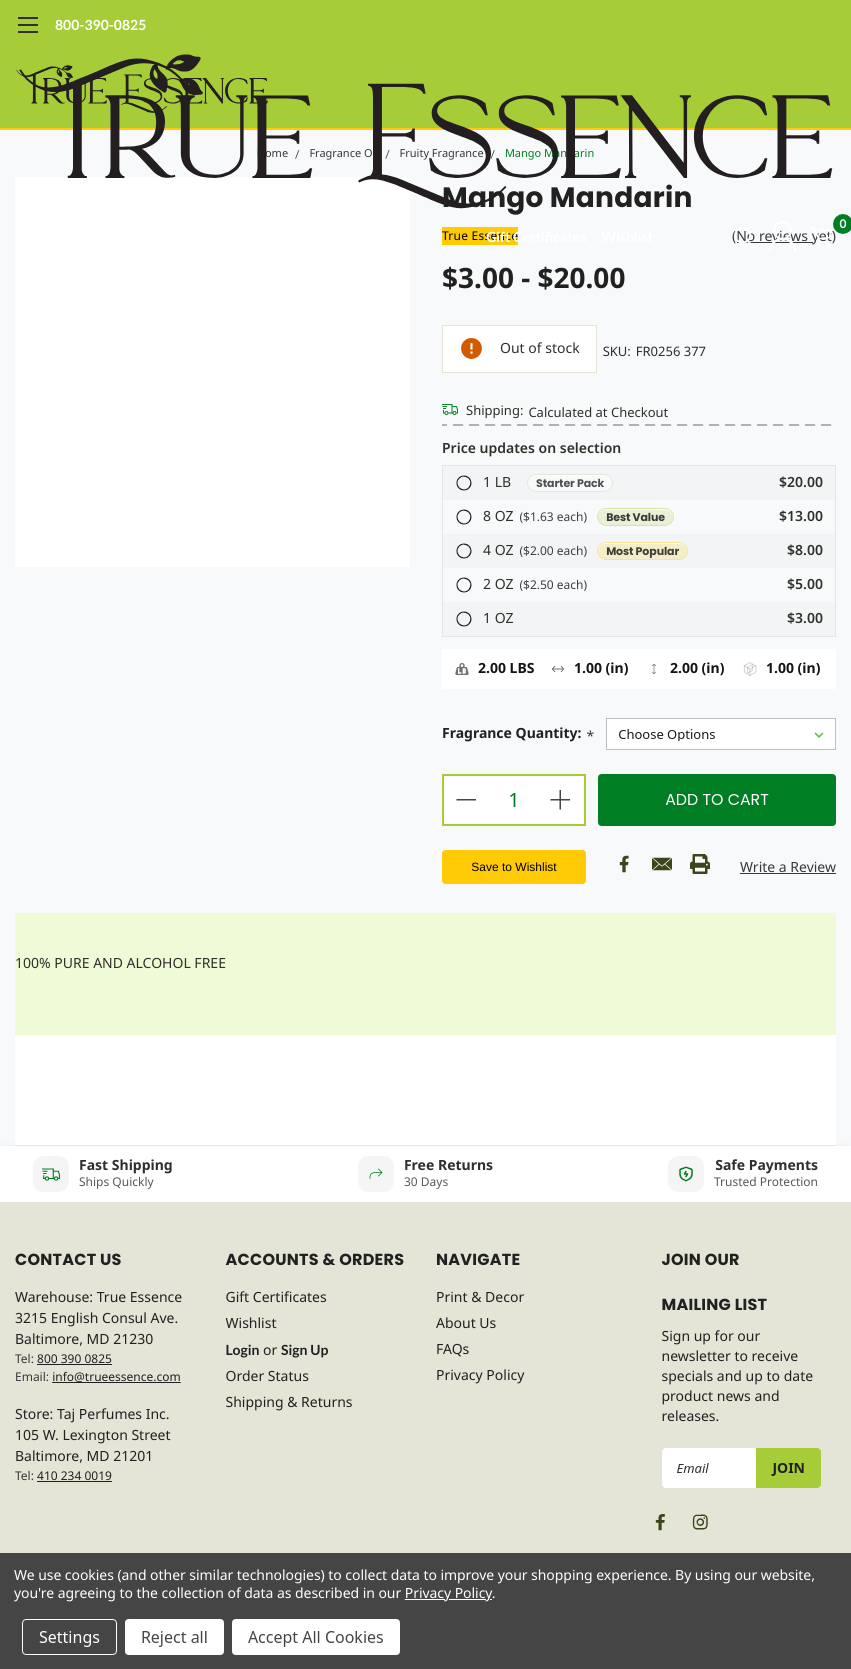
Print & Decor (480, 1297)
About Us (466, 1323)
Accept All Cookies (316, 1637)
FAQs (452, 1349)
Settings (69, 1637)
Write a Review (788, 867)
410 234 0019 (74, 1475)
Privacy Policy (480, 1375)
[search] (718, 237)
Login (243, 1349)
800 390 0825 (74, 1358)
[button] (639, 483)
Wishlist (627, 236)
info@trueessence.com (116, 1376)
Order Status (267, 1376)
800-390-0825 (100, 24)
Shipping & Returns (289, 1402)
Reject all (174, 1637)
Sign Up (304, 1349)
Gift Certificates (536, 236)
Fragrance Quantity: (518, 735)
